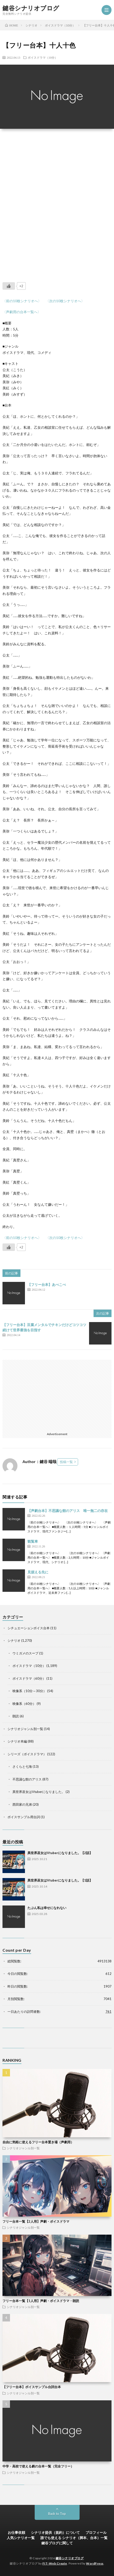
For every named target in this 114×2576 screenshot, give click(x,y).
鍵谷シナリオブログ (30, 8)
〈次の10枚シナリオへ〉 (65, 301)
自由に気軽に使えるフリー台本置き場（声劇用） (38, 2142)
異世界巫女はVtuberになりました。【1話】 (60, 1880)
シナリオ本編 (17, 1741)
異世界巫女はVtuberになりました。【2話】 (60, 1853)
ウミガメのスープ (25, 1653)
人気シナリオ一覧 (21, 2538)
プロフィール (96, 2532)
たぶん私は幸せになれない (46, 1908)
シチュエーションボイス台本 (28, 1628)
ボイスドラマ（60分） (29, 1678)
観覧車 (32, 1541)
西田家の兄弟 (22, 1804)
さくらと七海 (22, 1766)
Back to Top (57, 2514)
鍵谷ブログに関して (57, 2543)
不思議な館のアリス (27, 1779)
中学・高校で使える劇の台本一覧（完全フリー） (38, 2466)
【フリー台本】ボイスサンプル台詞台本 (31, 2387)
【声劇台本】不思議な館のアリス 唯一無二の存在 (67, 1510)
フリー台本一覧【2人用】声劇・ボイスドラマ (35, 2221)
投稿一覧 (66, 1462)
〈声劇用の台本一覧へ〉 (21, 312)
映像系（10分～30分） (29, 1691)
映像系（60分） (24, 1704)
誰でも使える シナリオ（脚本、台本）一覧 (74, 2538)
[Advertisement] (57, 202)
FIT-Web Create (54, 2563)
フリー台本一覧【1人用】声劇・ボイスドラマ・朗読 (40, 2301)
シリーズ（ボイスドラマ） (26, 1754)
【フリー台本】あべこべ (46, 1284)
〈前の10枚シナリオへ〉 (21, 301)
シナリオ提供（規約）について (55, 2532)
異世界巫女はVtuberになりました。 (38, 1792)
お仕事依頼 (16, 2532)
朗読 (15, 1716)
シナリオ (13, 1640)
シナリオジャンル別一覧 (25, 1729)
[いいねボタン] (8, 286)
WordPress (95, 2563)
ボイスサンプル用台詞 (23, 1817)
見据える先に (37, 1572)
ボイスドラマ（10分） (43, 57)
